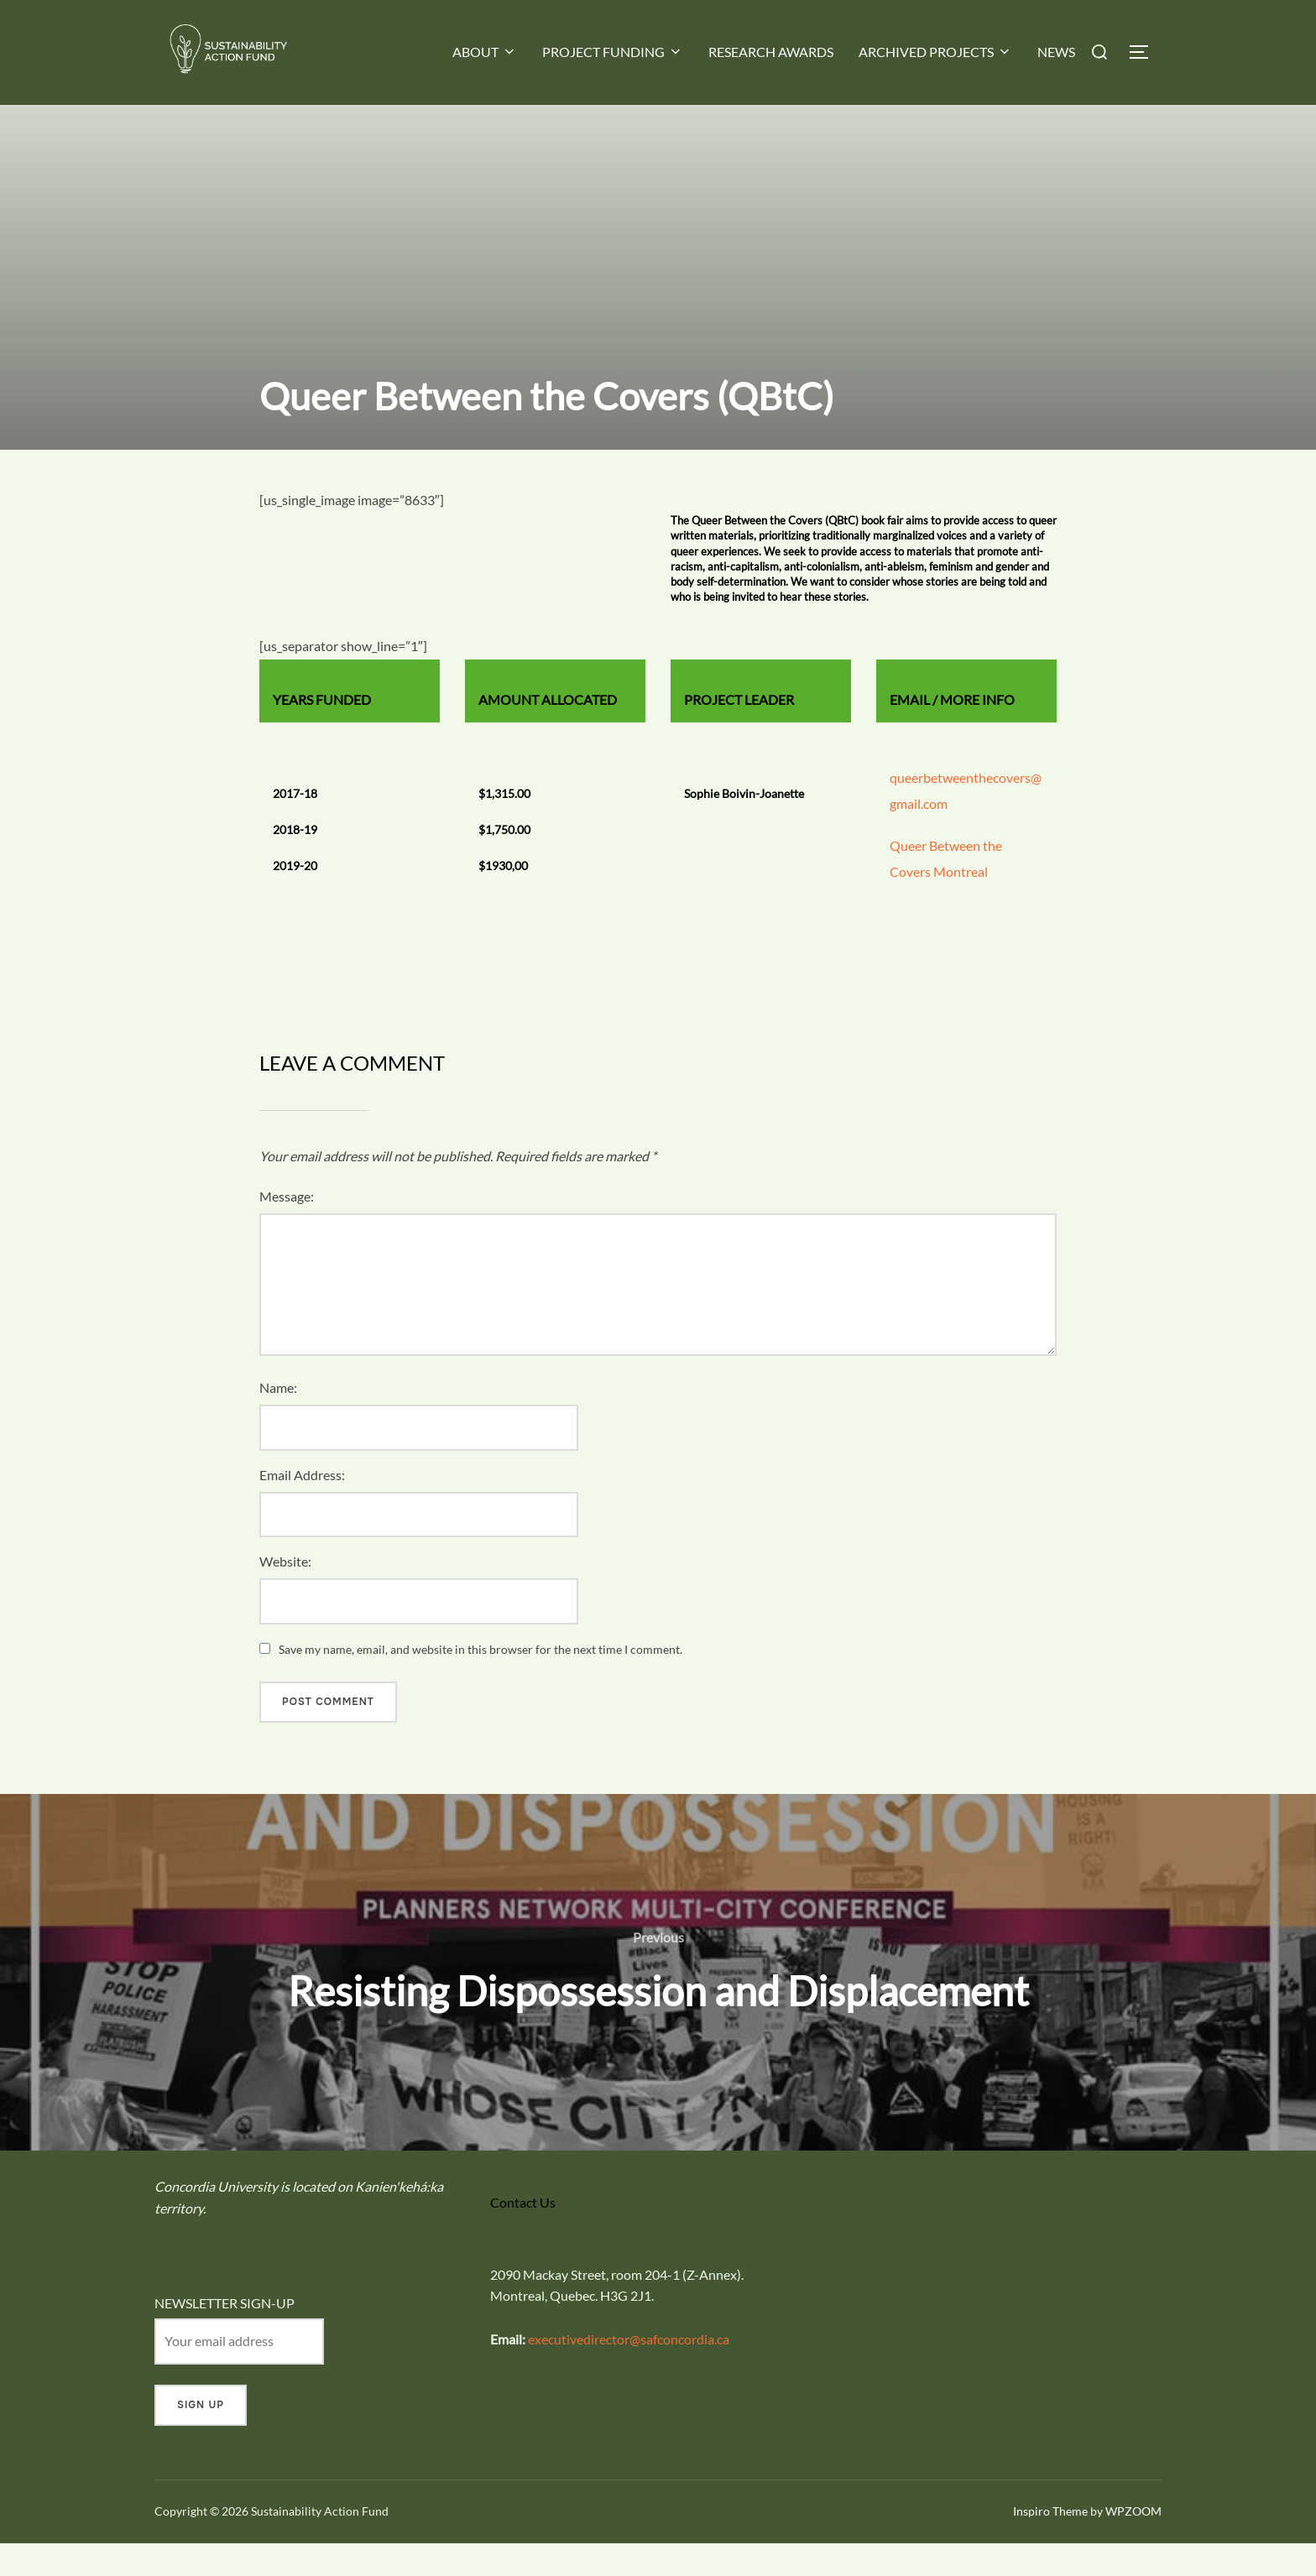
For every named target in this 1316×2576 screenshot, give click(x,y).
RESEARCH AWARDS (770, 52)
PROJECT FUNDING (612, 52)
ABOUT (484, 52)
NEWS (1056, 52)
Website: (285, 1594)
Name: (278, 1420)
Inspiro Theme (1050, 2544)
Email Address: (302, 1507)
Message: (286, 1229)
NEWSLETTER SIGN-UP (224, 2336)
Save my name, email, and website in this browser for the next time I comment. (480, 1682)
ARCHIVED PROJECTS (935, 52)
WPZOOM (1133, 2544)
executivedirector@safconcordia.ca (628, 2371)
